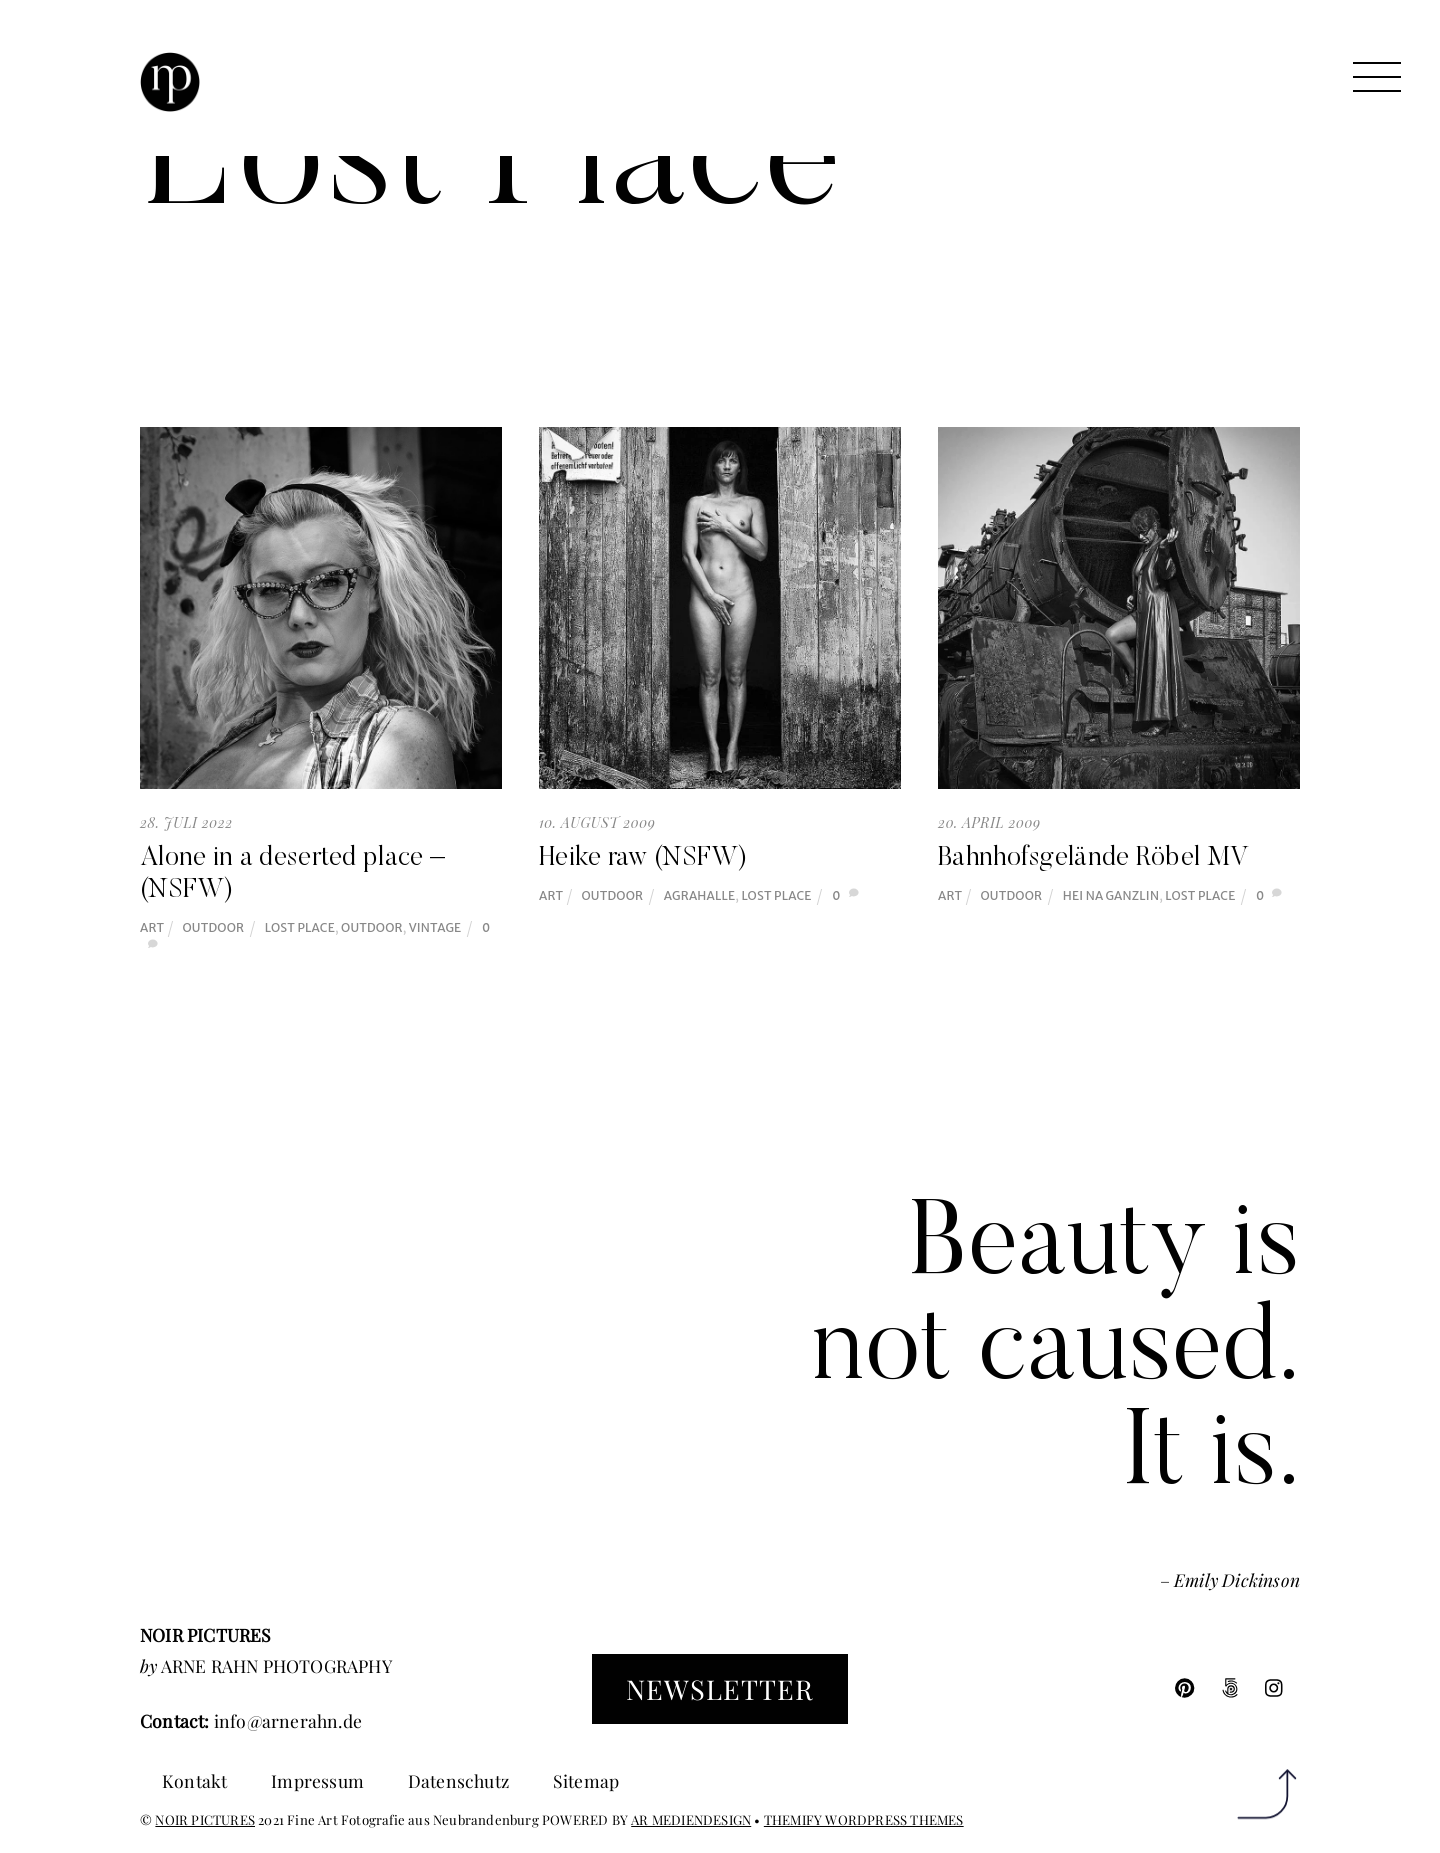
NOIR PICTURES (205, 1819)
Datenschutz (458, 1780)
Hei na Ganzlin (1111, 895)
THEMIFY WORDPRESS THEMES (864, 1819)
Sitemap (586, 1780)
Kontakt (194, 1780)
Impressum (317, 1780)
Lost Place (300, 927)
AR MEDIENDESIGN (691, 1819)
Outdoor (213, 927)
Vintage (435, 927)
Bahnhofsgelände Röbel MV (1093, 859)
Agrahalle (700, 895)
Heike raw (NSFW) (643, 859)
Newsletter (720, 1688)
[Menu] (1377, 77)
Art (152, 927)
